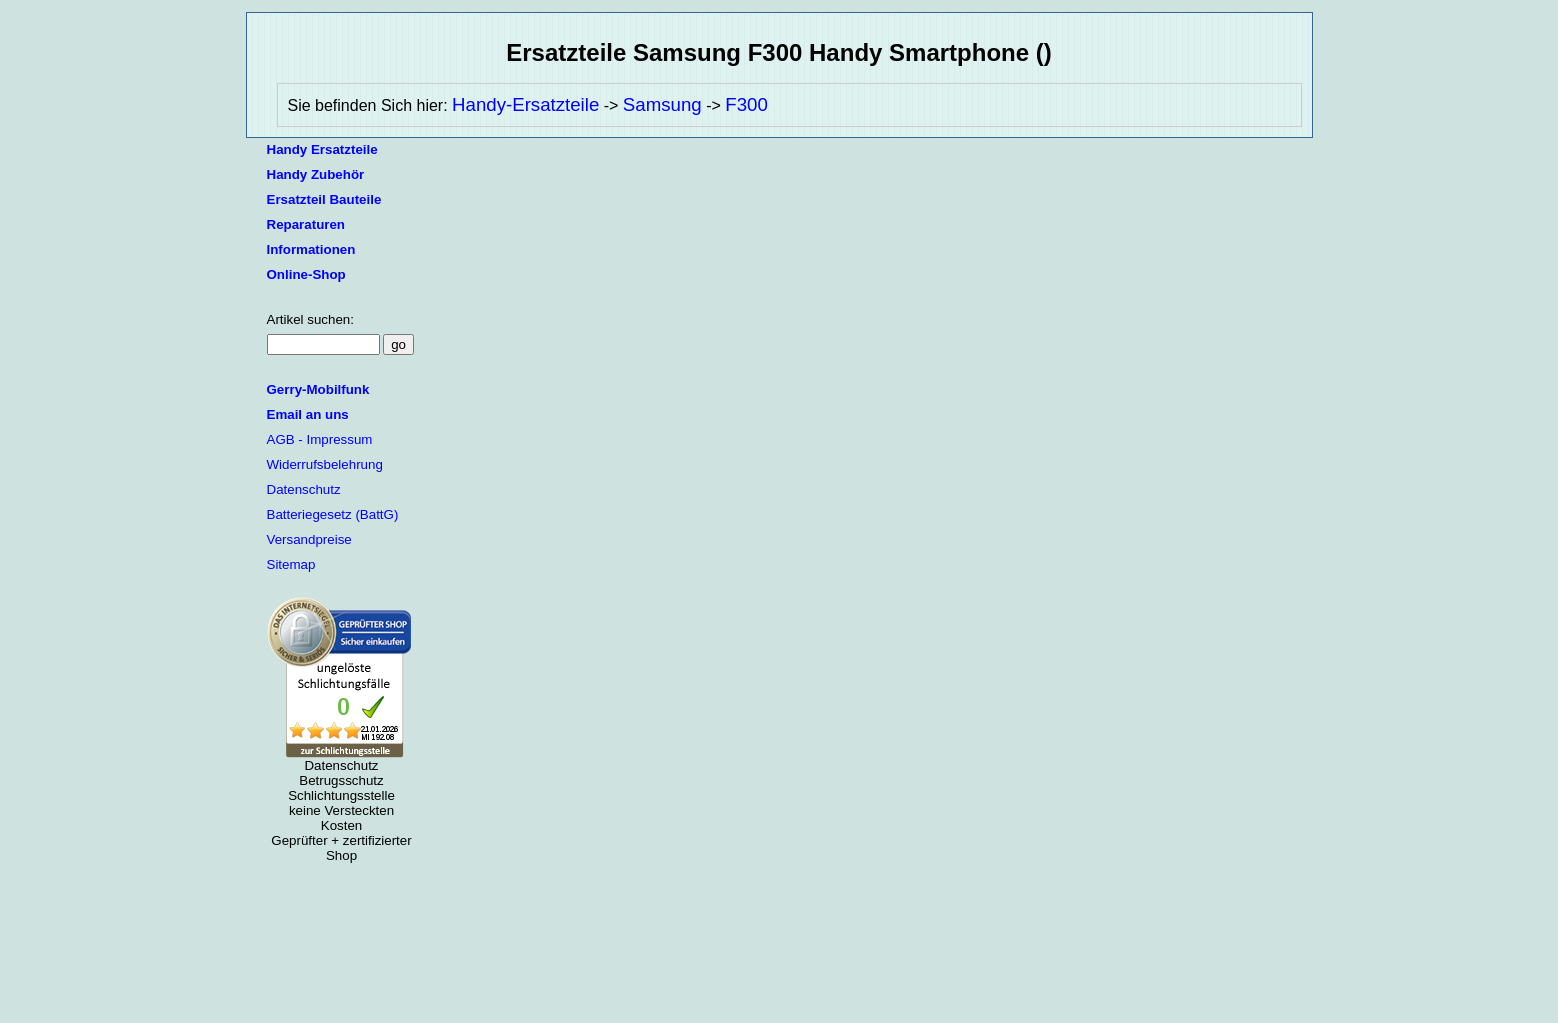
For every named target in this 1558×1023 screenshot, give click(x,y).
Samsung (662, 104)
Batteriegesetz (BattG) (333, 514)
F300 (746, 104)
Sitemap (291, 564)
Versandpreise (309, 539)
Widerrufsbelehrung (325, 464)
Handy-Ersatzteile (525, 104)
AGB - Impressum (320, 439)
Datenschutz (304, 489)
